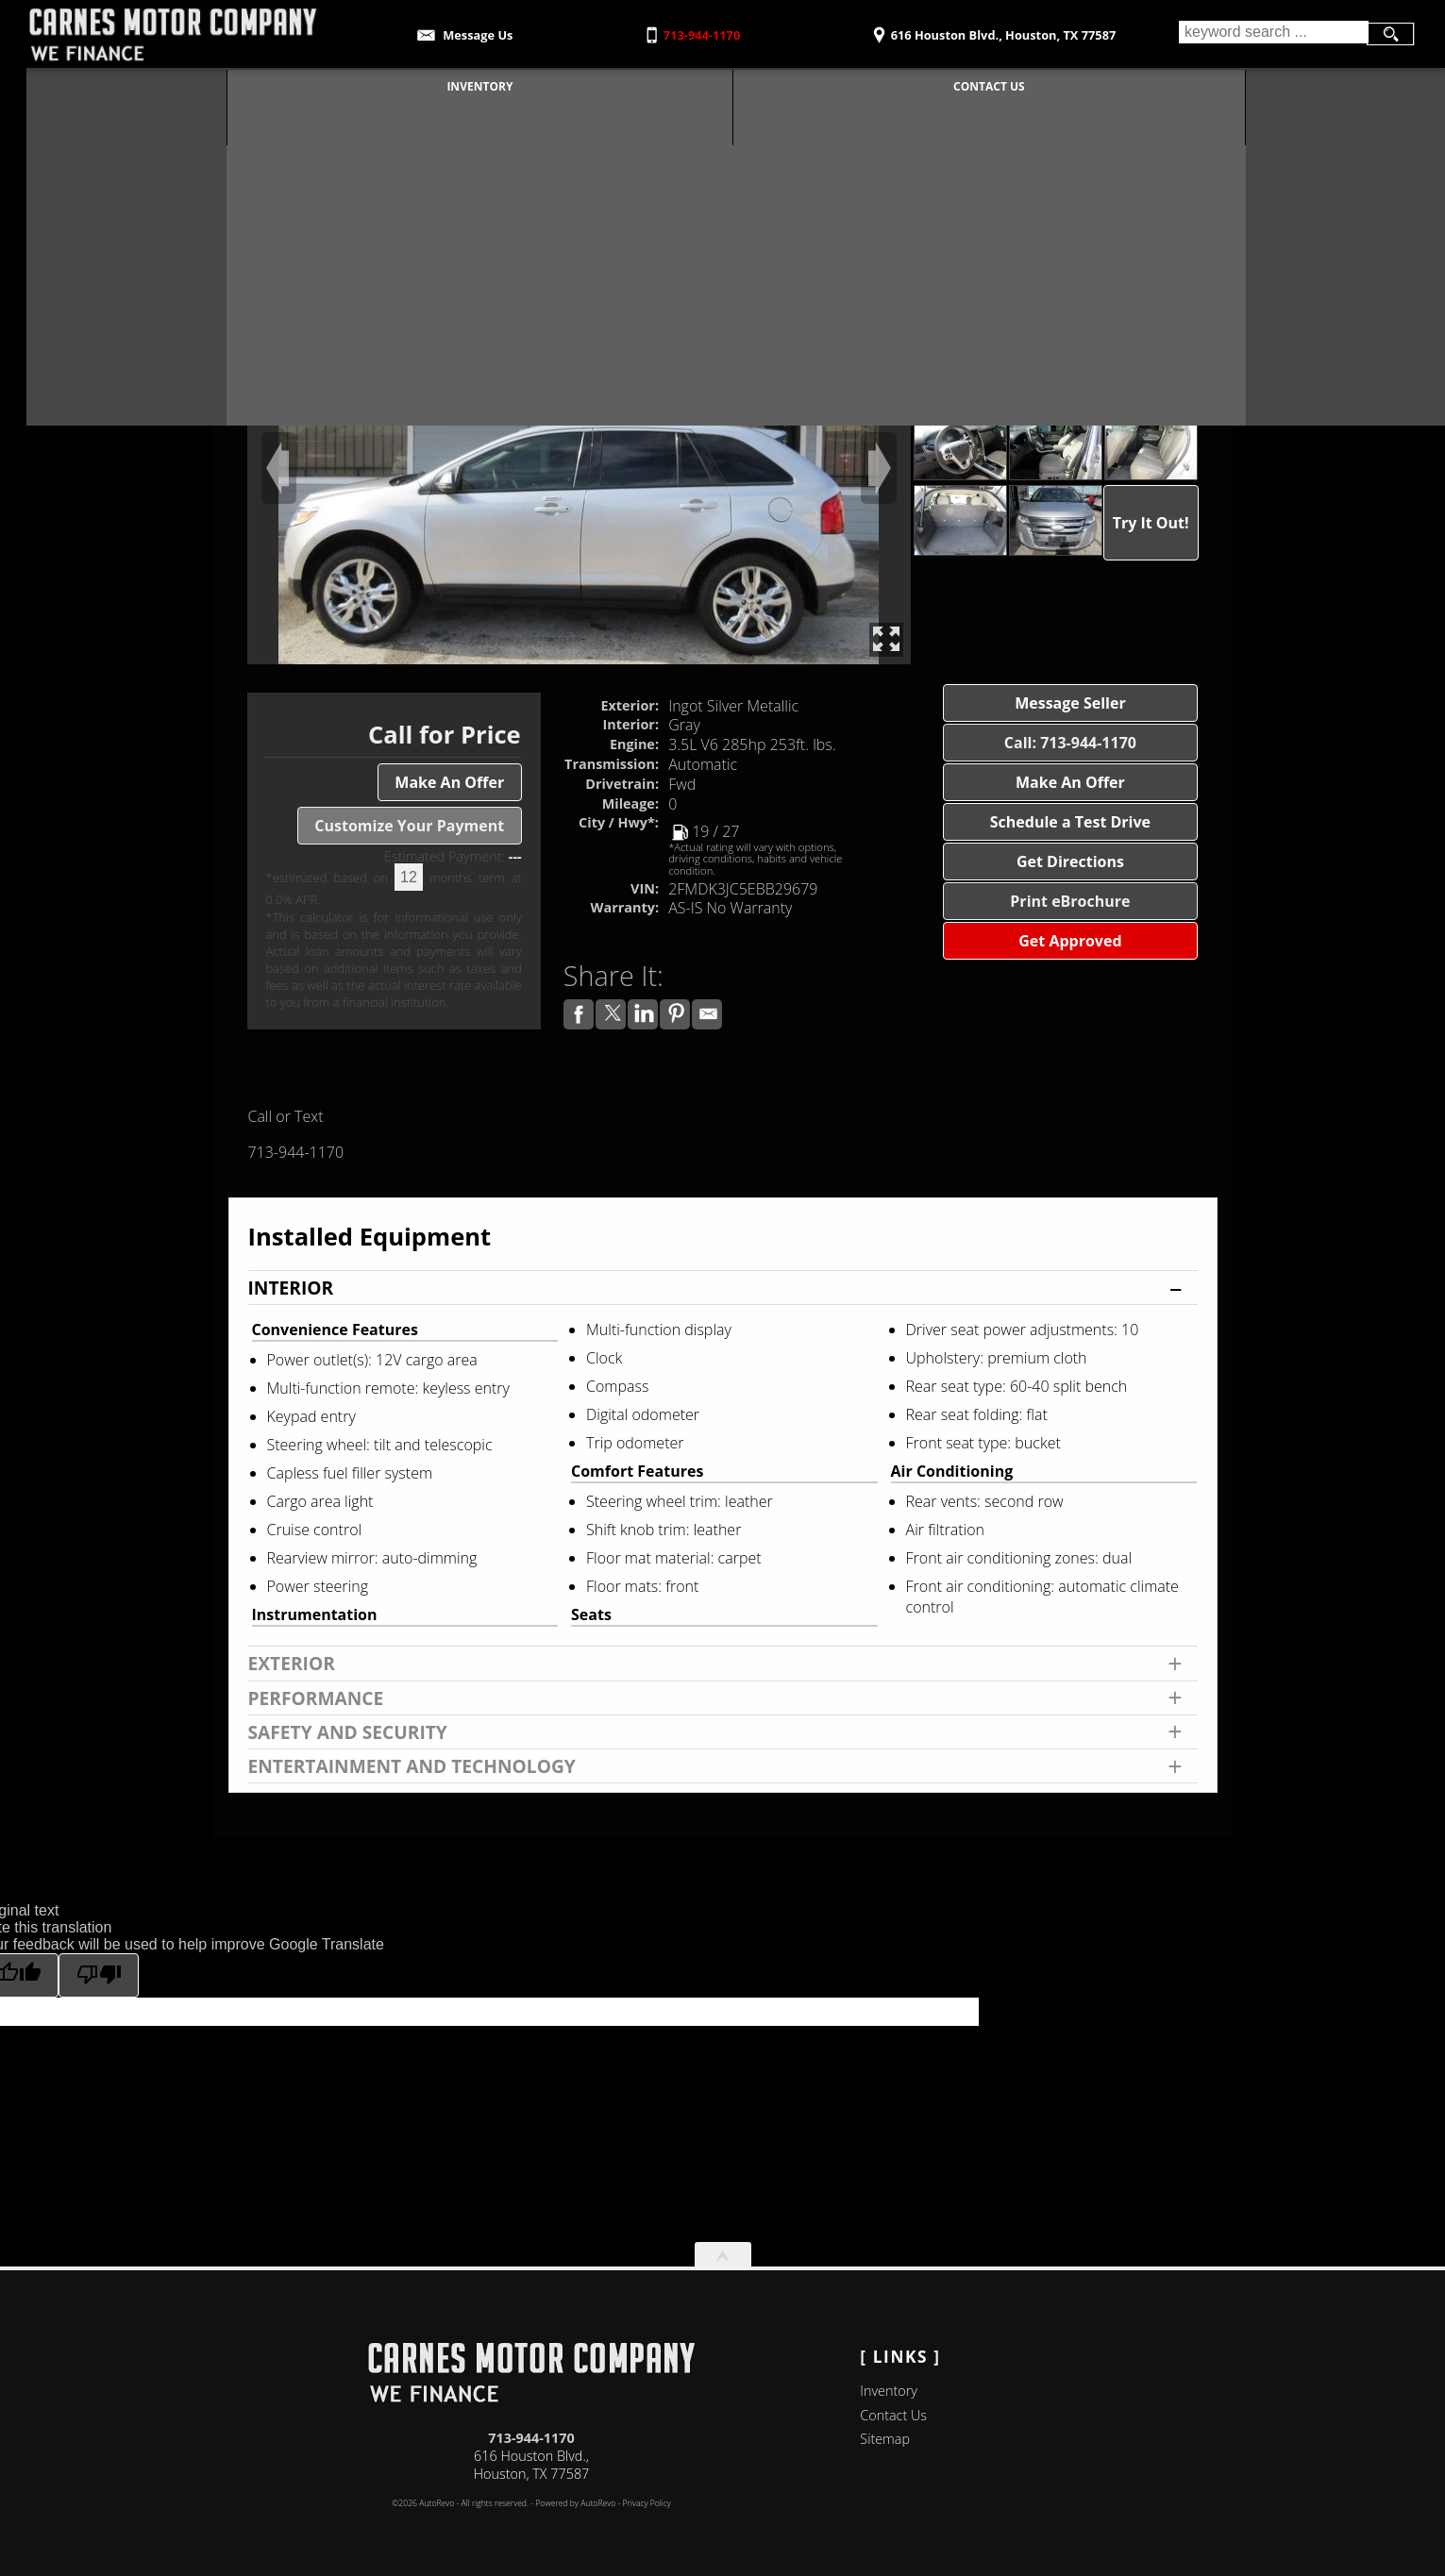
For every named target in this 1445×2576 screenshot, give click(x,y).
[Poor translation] (99, 1975)
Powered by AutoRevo (575, 2503)
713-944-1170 (531, 2438)
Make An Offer (449, 782)
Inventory (888, 2391)
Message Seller (1070, 703)
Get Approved (1069, 940)
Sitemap (885, 2439)
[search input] (1273, 34)
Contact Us (893, 2415)
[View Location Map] (991, 29)
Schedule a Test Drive (1070, 821)
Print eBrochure (1070, 901)
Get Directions (1070, 861)
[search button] (1390, 34)
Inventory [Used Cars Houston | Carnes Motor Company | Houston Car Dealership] (466, 84)
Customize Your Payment (409, 825)
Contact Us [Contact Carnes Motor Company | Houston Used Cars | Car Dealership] (976, 84)
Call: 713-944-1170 (1070, 742)
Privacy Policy (647, 2503)
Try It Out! (1151, 522)
